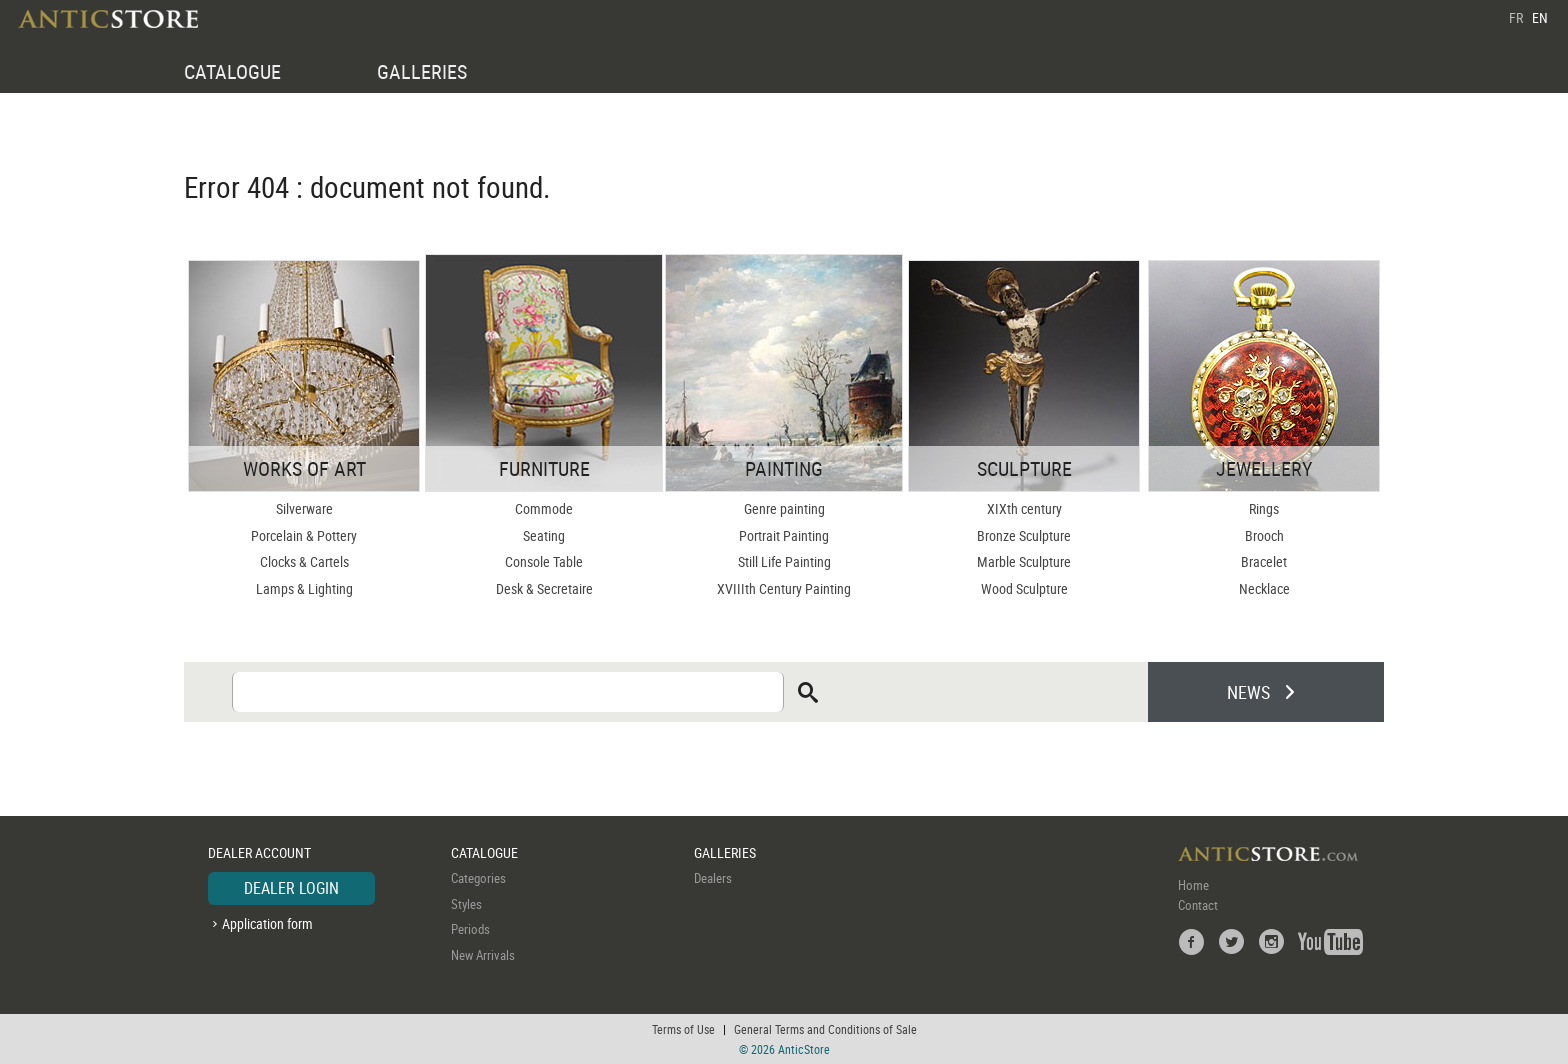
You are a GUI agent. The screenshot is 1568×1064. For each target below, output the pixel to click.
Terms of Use (683, 1029)
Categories (478, 878)
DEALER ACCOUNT (259, 852)
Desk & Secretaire (544, 588)
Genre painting (784, 508)
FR (1516, 17)
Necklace (1264, 588)
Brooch (1264, 535)
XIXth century (1024, 508)
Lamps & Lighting (304, 588)
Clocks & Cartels (304, 561)
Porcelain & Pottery (304, 535)
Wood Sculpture (1024, 588)
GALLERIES (422, 71)
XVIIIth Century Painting (784, 588)
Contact (1198, 905)
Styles (466, 904)
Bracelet (1264, 561)
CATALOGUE (232, 71)
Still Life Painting (784, 561)
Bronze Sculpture (1024, 535)
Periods (470, 929)
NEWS (1248, 692)
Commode (544, 508)
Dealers (713, 878)
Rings (1264, 508)
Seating (544, 535)
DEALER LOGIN (291, 888)
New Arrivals (483, 955)
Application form (267, 923)
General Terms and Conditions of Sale (825, 1029)
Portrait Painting (784, 535)
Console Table (544, 561)
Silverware (304, 508)
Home (1193, 885)
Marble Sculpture (1024, 561)
